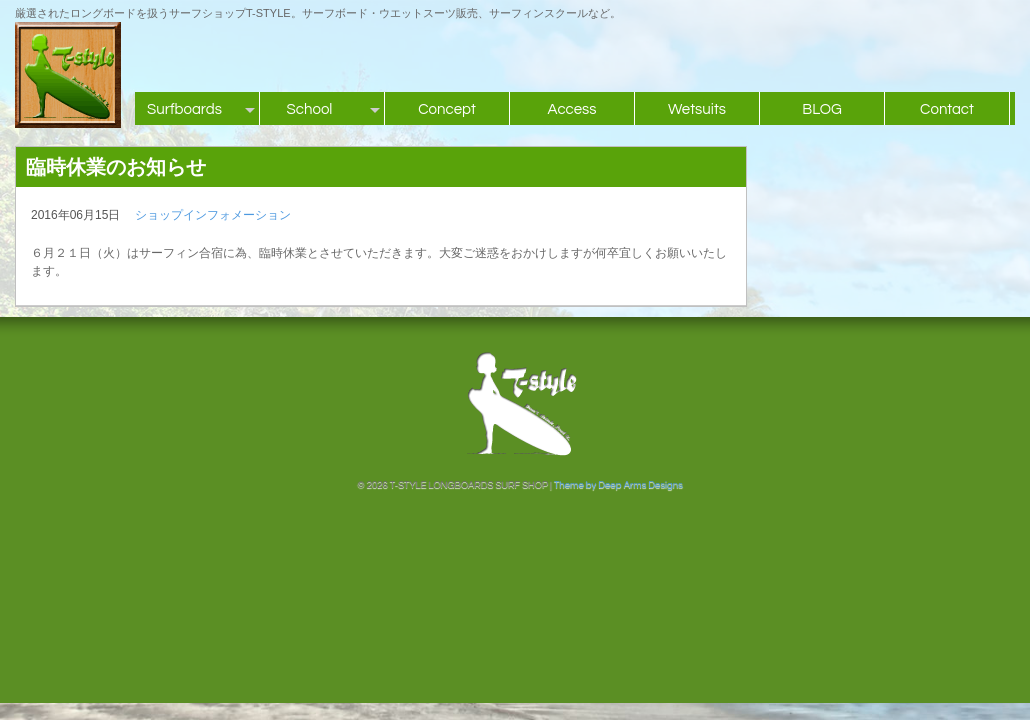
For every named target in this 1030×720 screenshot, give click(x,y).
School (310, 109)
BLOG (822, 109)
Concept (447, 109)
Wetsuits (697, 109)
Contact (947, 109)
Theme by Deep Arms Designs (618, 485)
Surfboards (184, 109)
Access (571, 109)
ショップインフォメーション (213, 215)
